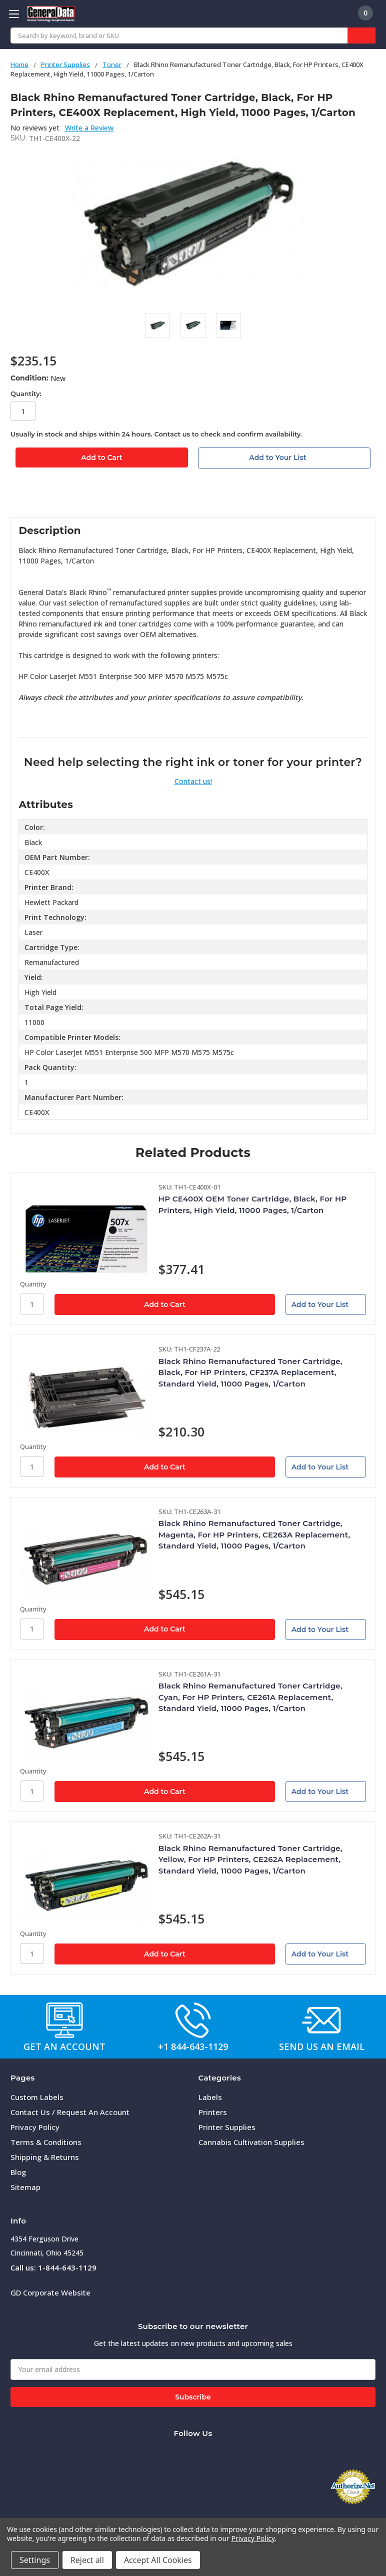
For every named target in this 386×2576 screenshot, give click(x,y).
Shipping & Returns (44, 2157)
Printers (212, 2112)
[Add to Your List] (326, 1304)
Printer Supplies (227, 2127)
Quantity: (26, 394)
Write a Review (89, 127)
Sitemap (25, 2187)
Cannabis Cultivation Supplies (251, 2142)
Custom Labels (37, 2097)
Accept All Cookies (158, 2560)
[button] (65, 2020)
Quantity (33, 1284)
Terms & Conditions (46, 2142)
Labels (210, 2097)
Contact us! (193, 781)
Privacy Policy (35, 2127)
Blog (18, 2172)
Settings (35, 2560)
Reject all (87, 2560)
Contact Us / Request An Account (70, 2112)
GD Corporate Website (50, 2293)
